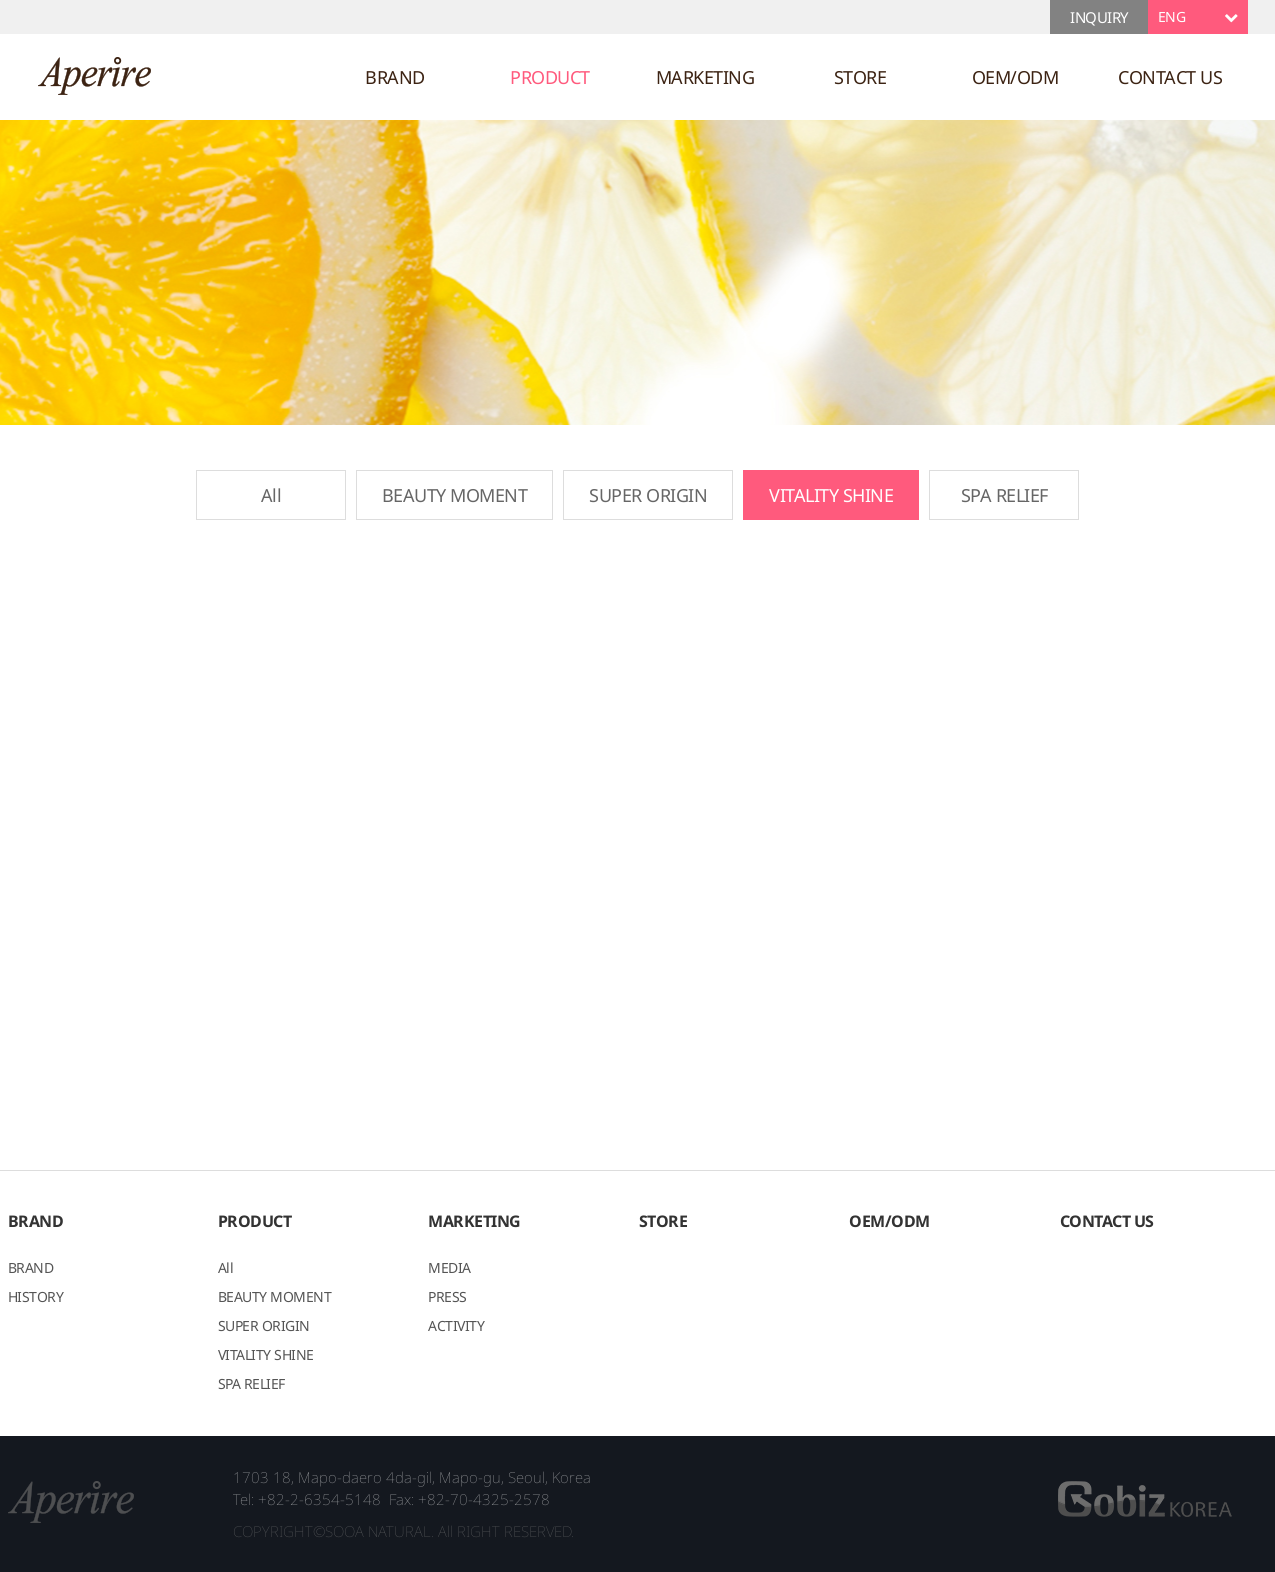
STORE (860, 77)
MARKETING (705, 77)
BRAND (395, 77)
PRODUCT (550, 77)
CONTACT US (1170, 77)
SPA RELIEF (1004, 495)
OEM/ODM (1015, 77)
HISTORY (36, 1298)
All (271, 495)
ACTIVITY (456, 1327)
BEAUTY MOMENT (455, 495)
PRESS (447, 1298)
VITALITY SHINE (831, 495)
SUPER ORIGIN (648, 495)
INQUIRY (1099, 17)
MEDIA (449, 1269)
